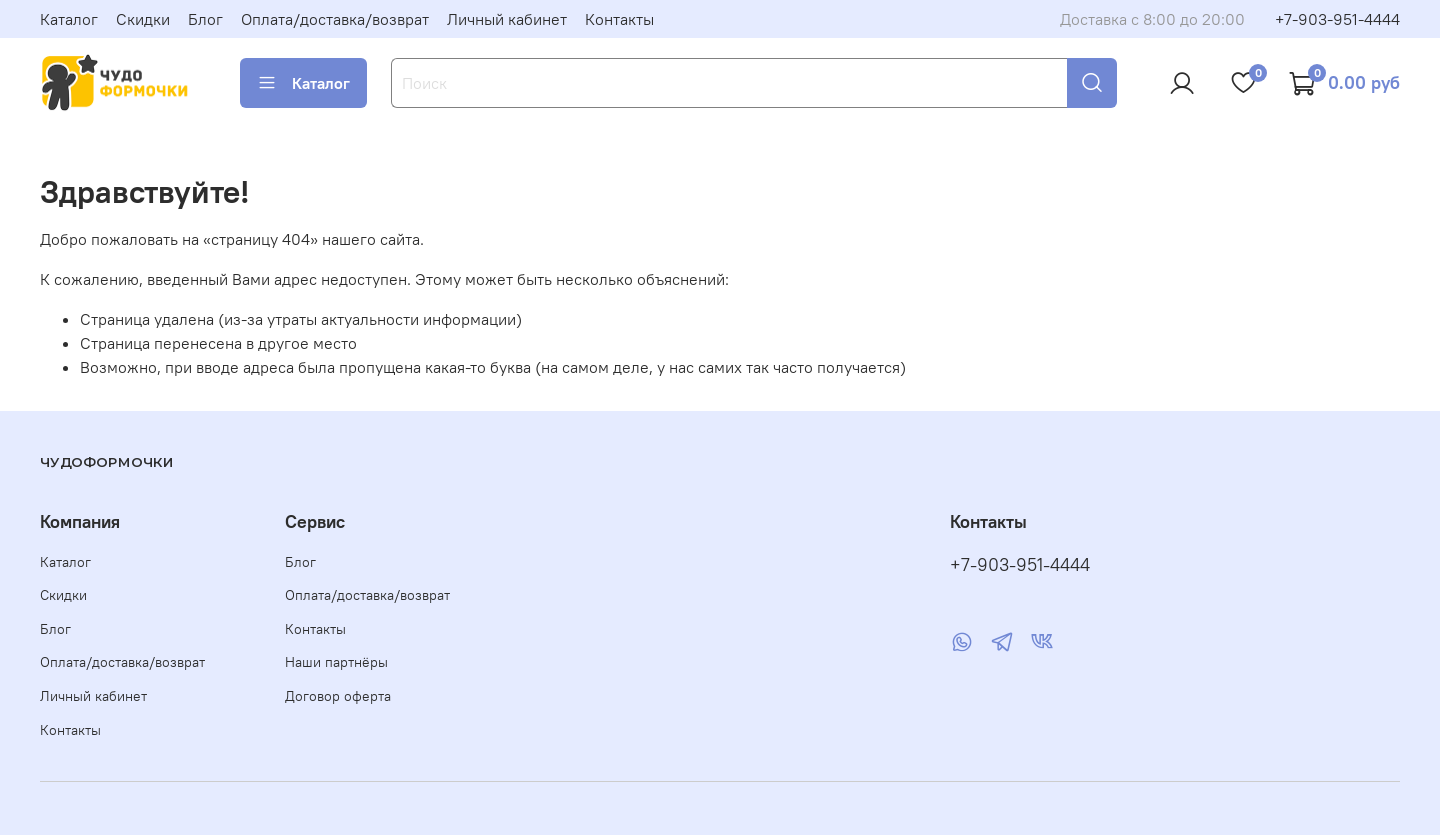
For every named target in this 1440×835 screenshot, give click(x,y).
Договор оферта (338, 696)
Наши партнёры (336, 662)
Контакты (619, 19)
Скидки (143, 19)
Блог (205, 19)
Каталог (69, 19)
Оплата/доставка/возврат (335, 19)
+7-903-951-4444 (1337, 19)
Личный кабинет (507, 19)
